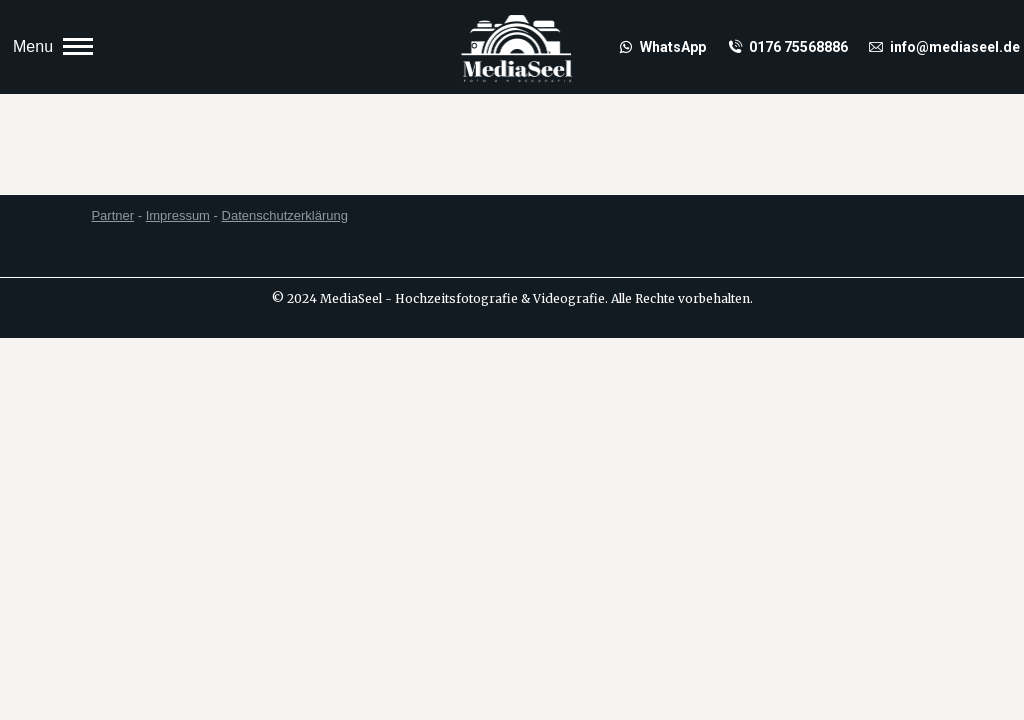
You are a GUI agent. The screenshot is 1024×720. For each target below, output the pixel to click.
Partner (112, 215)
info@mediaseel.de (944, 47)
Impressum (178, 215)
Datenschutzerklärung (285, 215)
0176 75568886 (787, 47)
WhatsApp (662, 47)
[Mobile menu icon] (53, 47)
